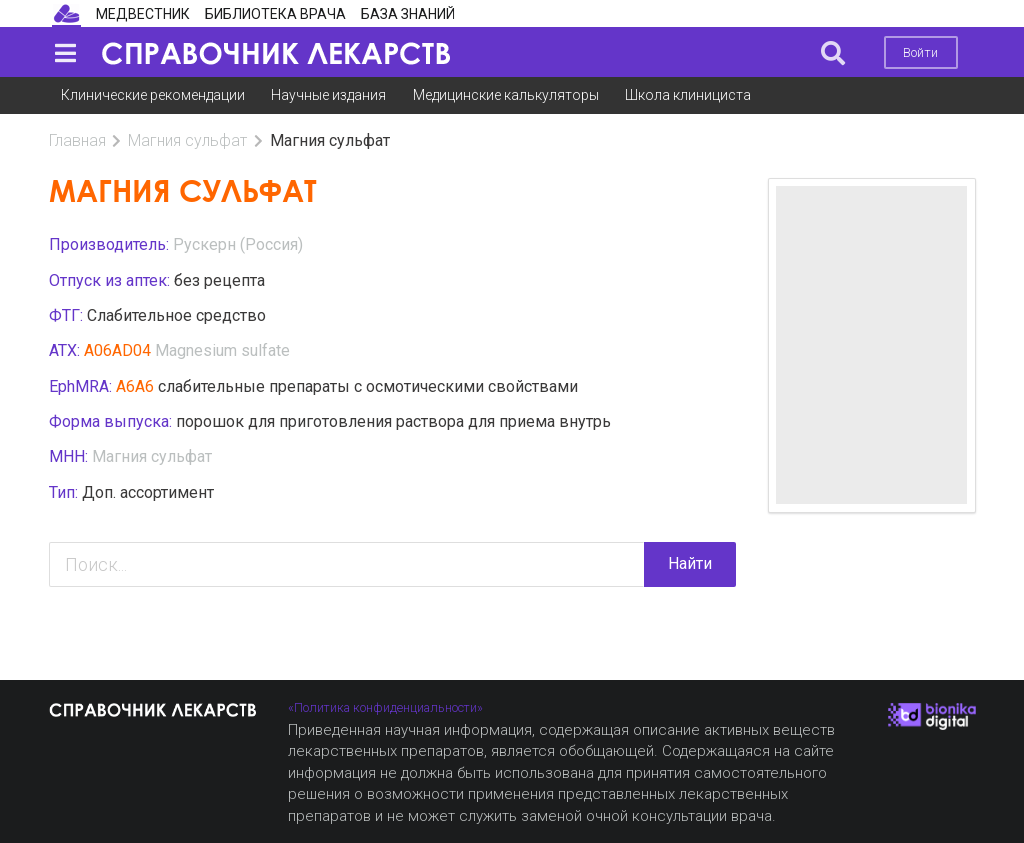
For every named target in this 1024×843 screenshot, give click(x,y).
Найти (690, 563)
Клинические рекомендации (153, 95)
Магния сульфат (187, 140)
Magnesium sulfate (222, 350)
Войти (920, 52)
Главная (77, 140)
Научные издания (328, 95)
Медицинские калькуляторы (506, 95)
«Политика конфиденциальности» (385, 707)
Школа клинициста (688, 95)
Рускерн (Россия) (238, 244)
